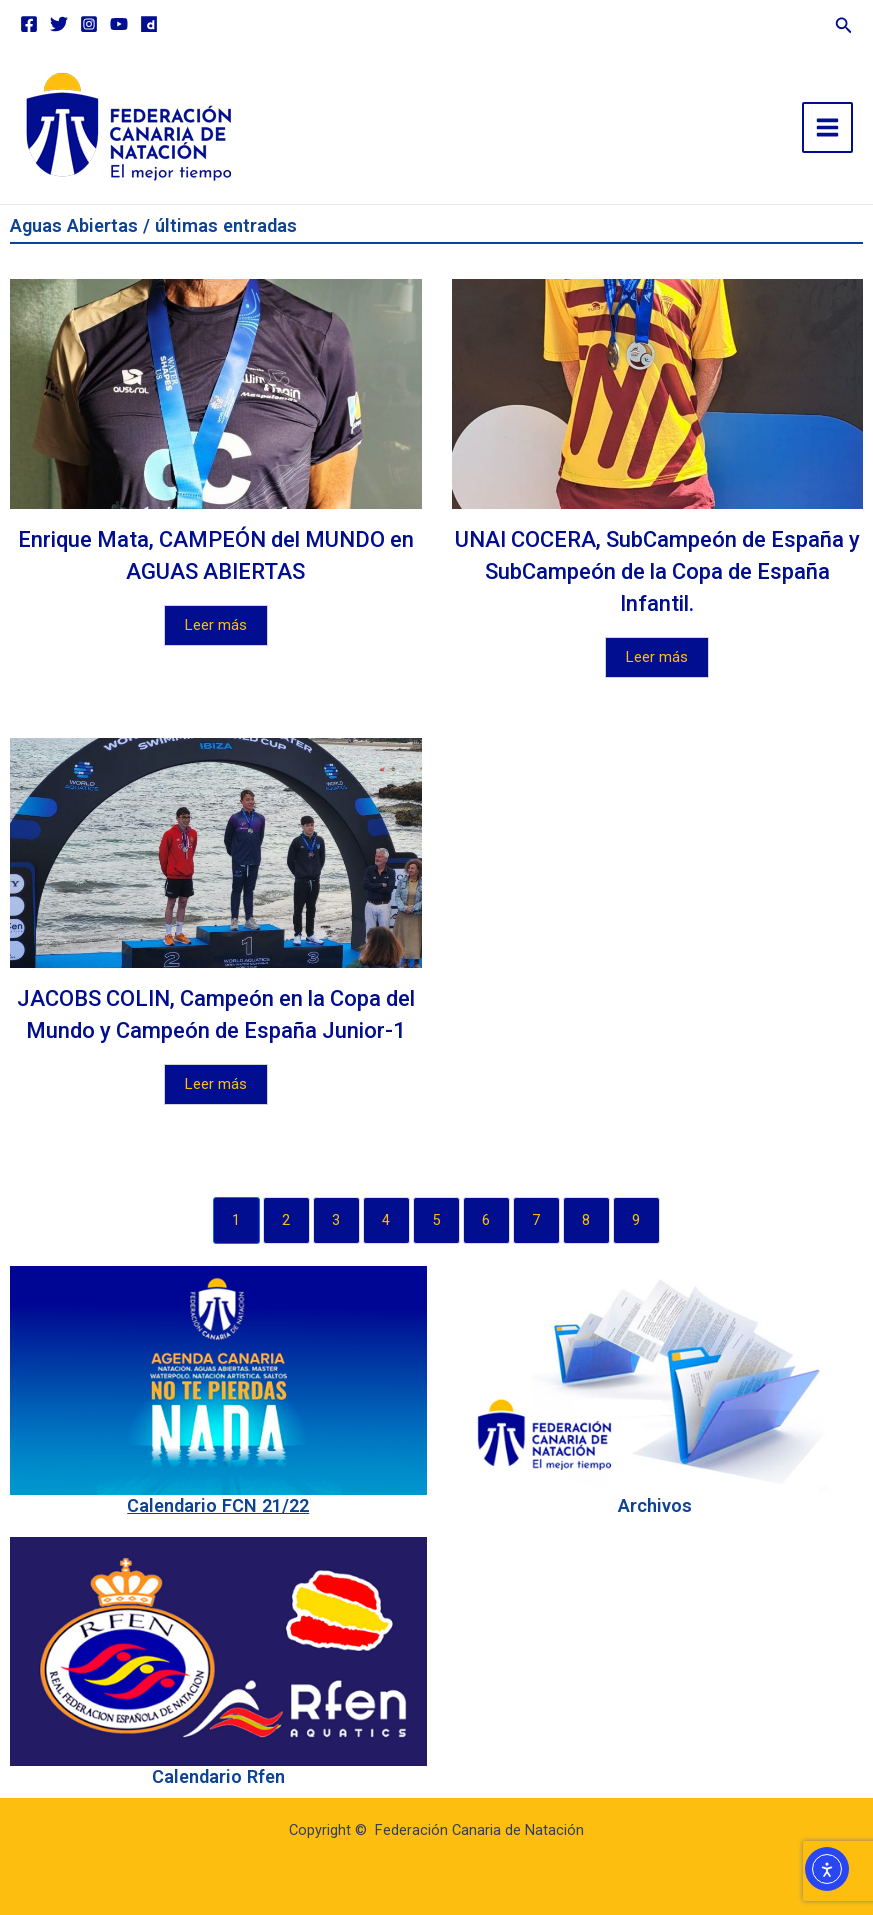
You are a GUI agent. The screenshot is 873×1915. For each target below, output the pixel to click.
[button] (844, 22)
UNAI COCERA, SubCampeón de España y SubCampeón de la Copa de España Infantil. (657, 571)
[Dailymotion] (149, 24)
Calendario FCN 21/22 (218, 1505)
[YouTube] (119, 24)
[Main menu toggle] (827, 127)
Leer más (216, 625)
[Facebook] (29, 24)
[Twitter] (59, 24)
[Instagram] (89, 24)
